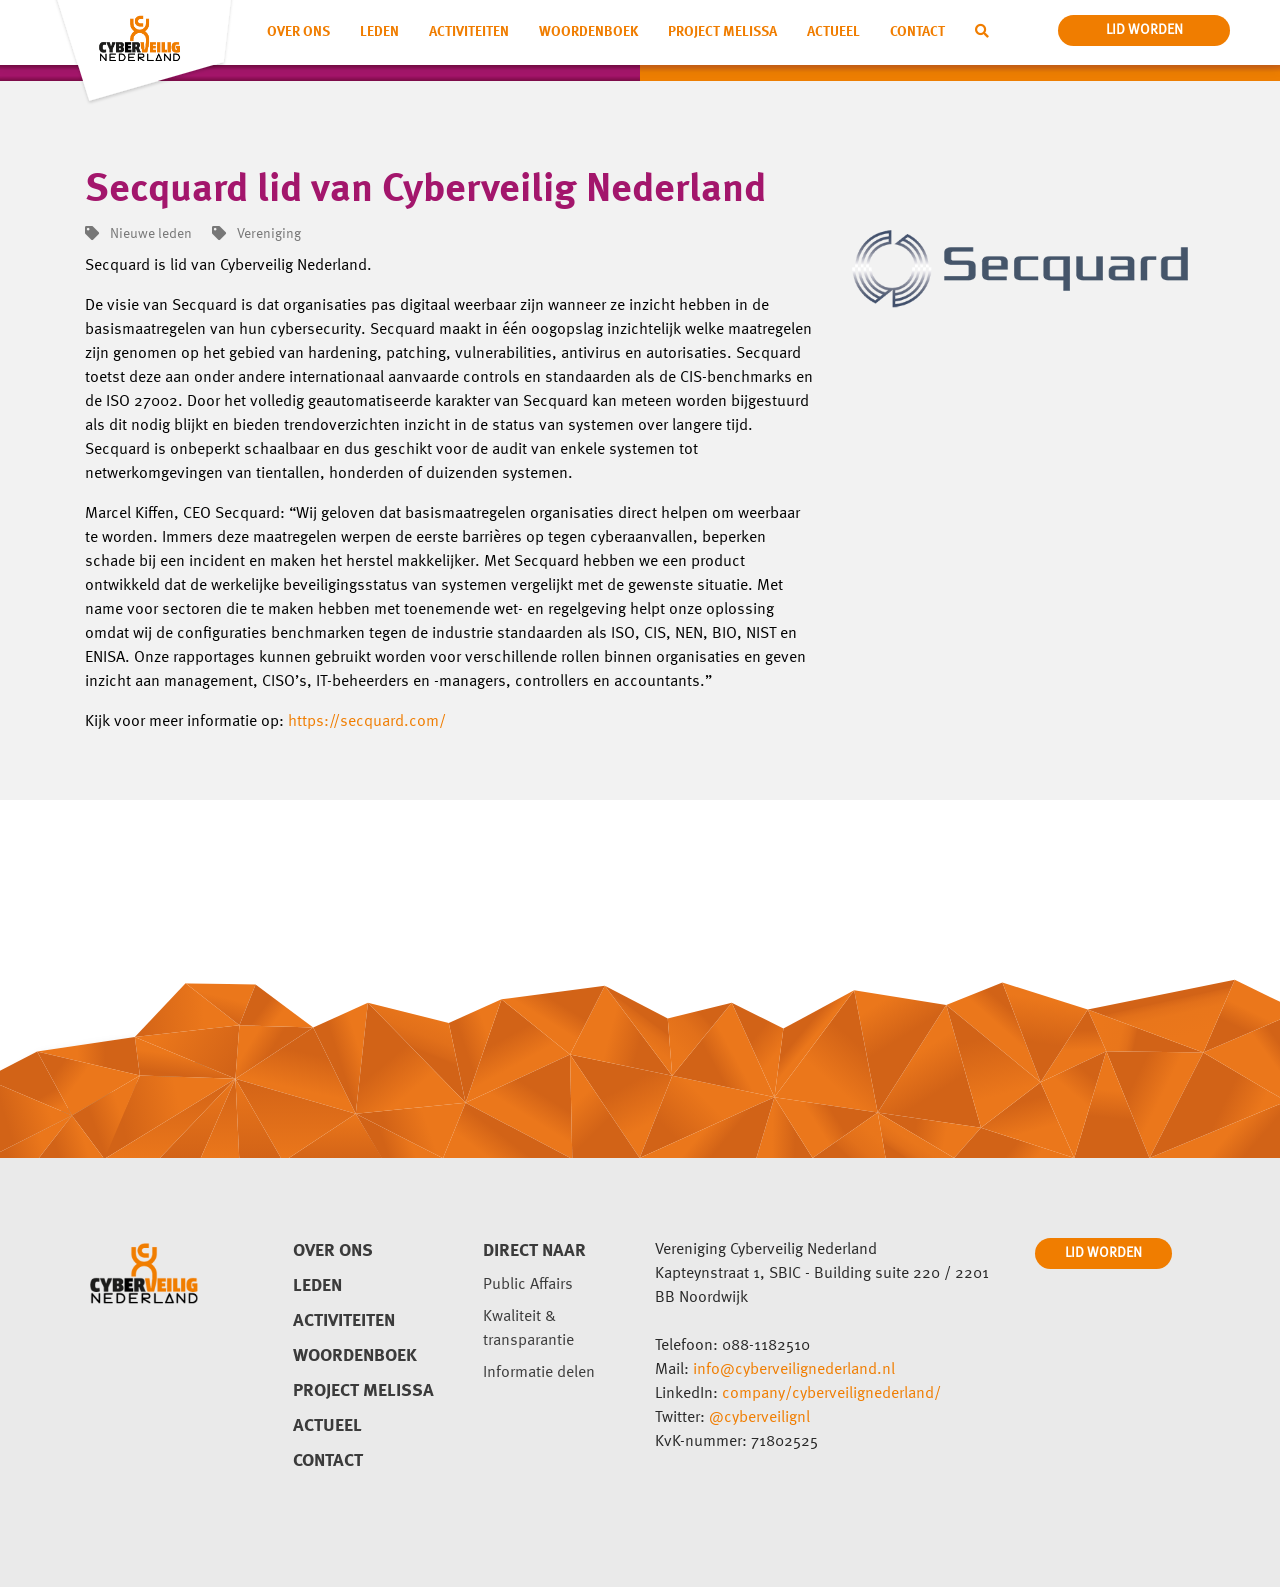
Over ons (298, 32)
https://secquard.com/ (367, 722)
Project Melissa (722, 32)
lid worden (1144, 30)
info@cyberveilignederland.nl (794, 1370)
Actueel (833, 32)
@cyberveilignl (759, 1418)
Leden (379, 32)
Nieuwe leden (138, 234)
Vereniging (256, 234)
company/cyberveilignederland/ (831, 1394)
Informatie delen (539, 1373)
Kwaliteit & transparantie (528, 1329)
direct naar (534, 1251)
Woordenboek (588, 32)
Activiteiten (469, 32)
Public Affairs (528, 1285)
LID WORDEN (1103, 1253)
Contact (917, 32)
